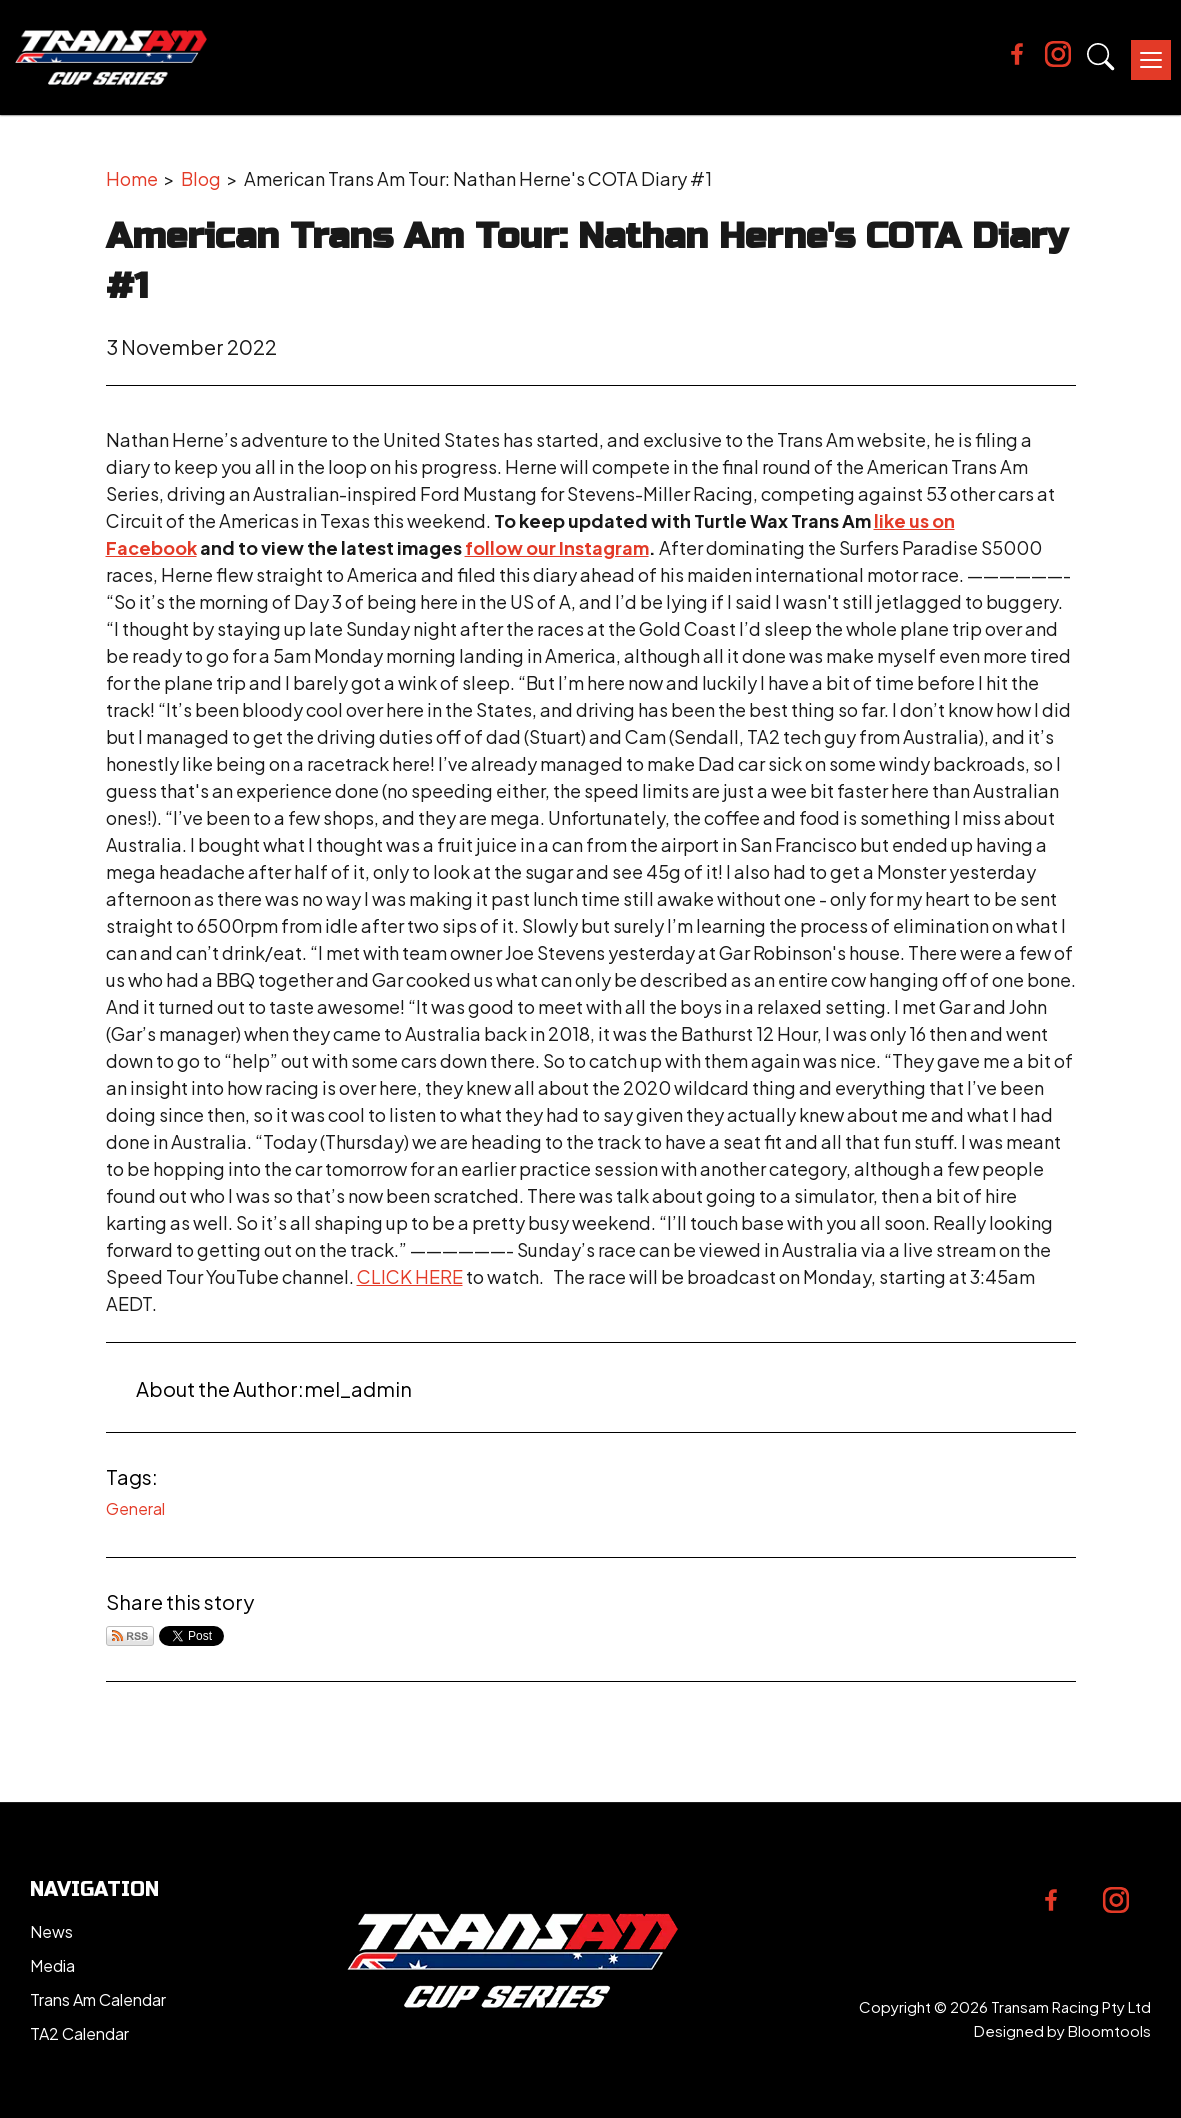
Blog (201, 178)
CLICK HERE (410, 1276)
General (135, 1508)
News (51, 1931)
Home (132, 178)
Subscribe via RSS (130, 1636)
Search (1101, 57)
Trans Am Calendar (98, 1999)
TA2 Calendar (79, 2033)
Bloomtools (1109, 2030)
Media (52, 1965)
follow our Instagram (557, 547)
